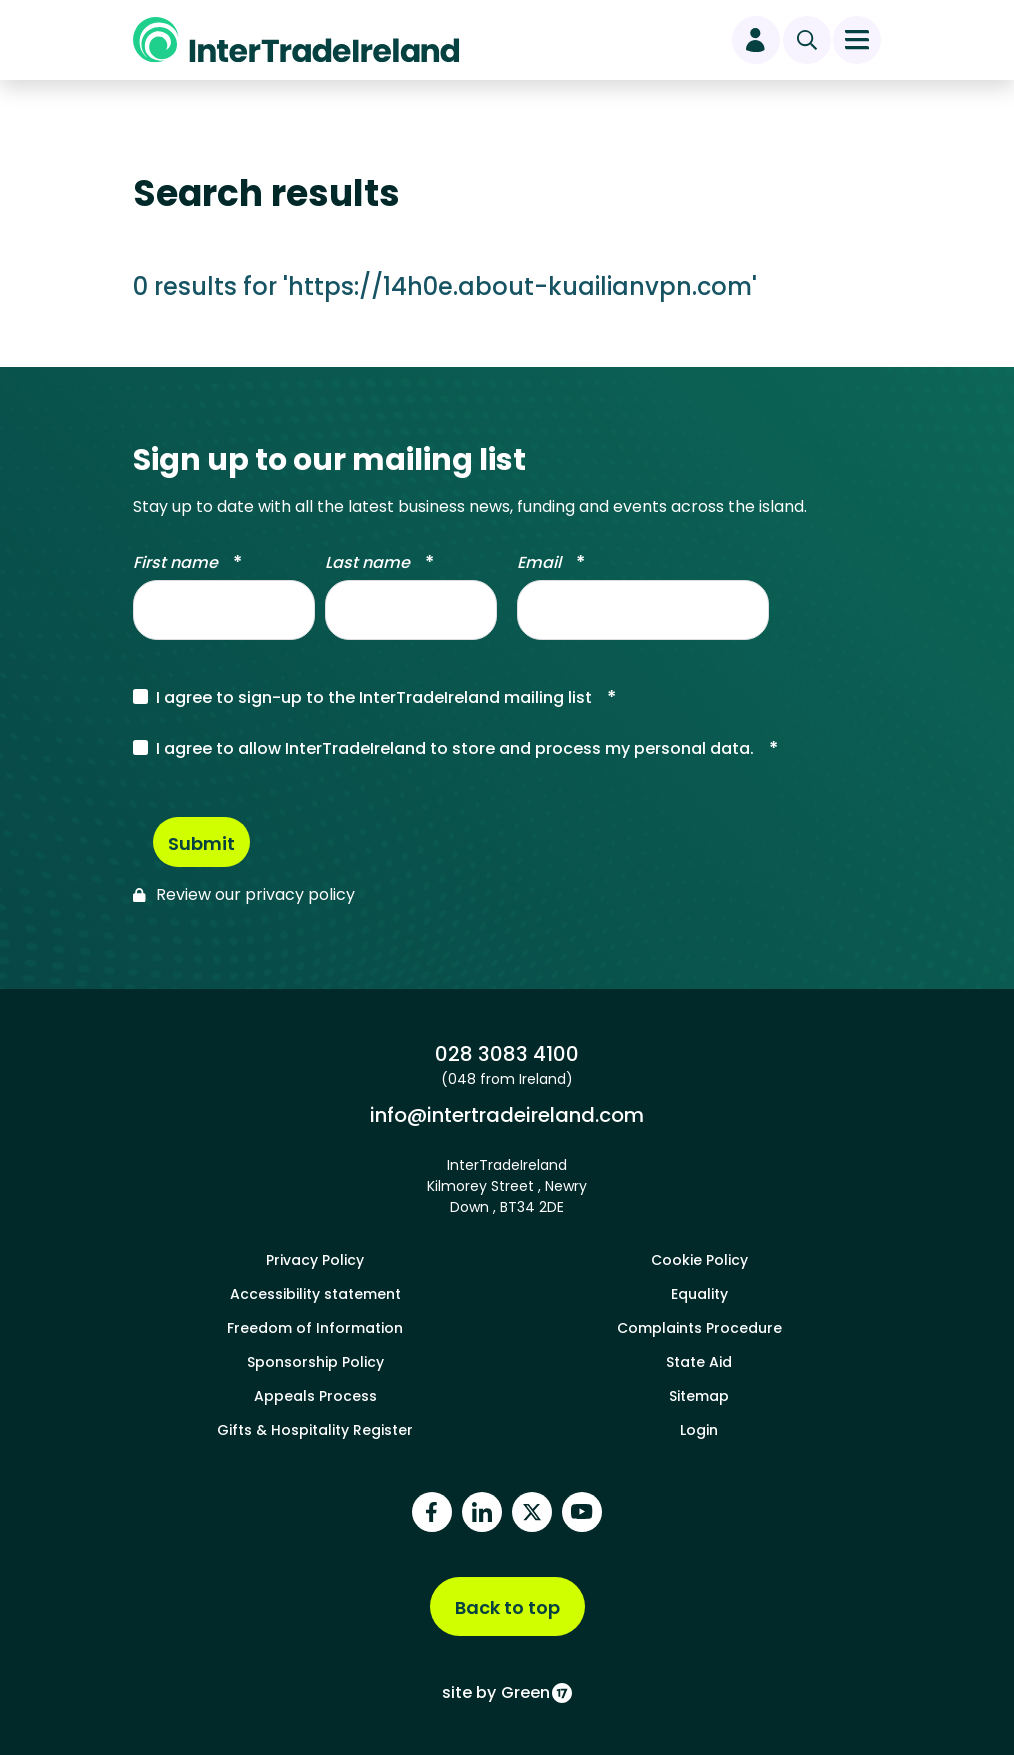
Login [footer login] (699, 1430)
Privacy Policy (315, 1260)
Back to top (507, 1607)
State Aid (699, 1362)
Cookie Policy (699, 1260)
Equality (699, 1294)
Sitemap (699, 1396)
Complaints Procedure (699, 1328)
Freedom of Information (315, 1328)
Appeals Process (315, 1396)
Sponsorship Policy (315, 1362)
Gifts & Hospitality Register (315, 1430)
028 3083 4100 (506, 1053)
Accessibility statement (315, 1294)
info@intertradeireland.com (506, 1114)
